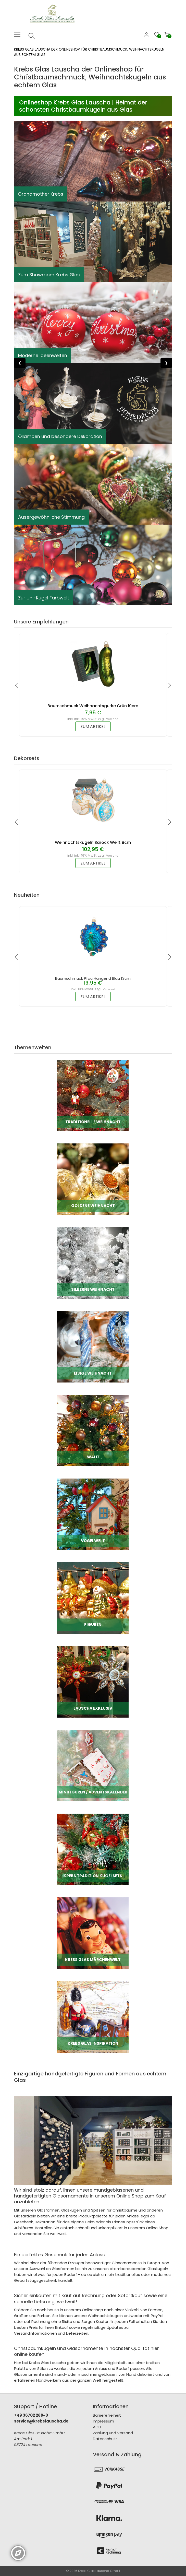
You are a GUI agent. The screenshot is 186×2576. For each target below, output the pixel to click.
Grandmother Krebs (41, 194)
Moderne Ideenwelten (42, 355)
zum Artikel (93, 726)
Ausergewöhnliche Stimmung (51, 517)
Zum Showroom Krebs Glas (49, 274)
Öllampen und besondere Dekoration (60, 436)
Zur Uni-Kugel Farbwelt (43, 598)
